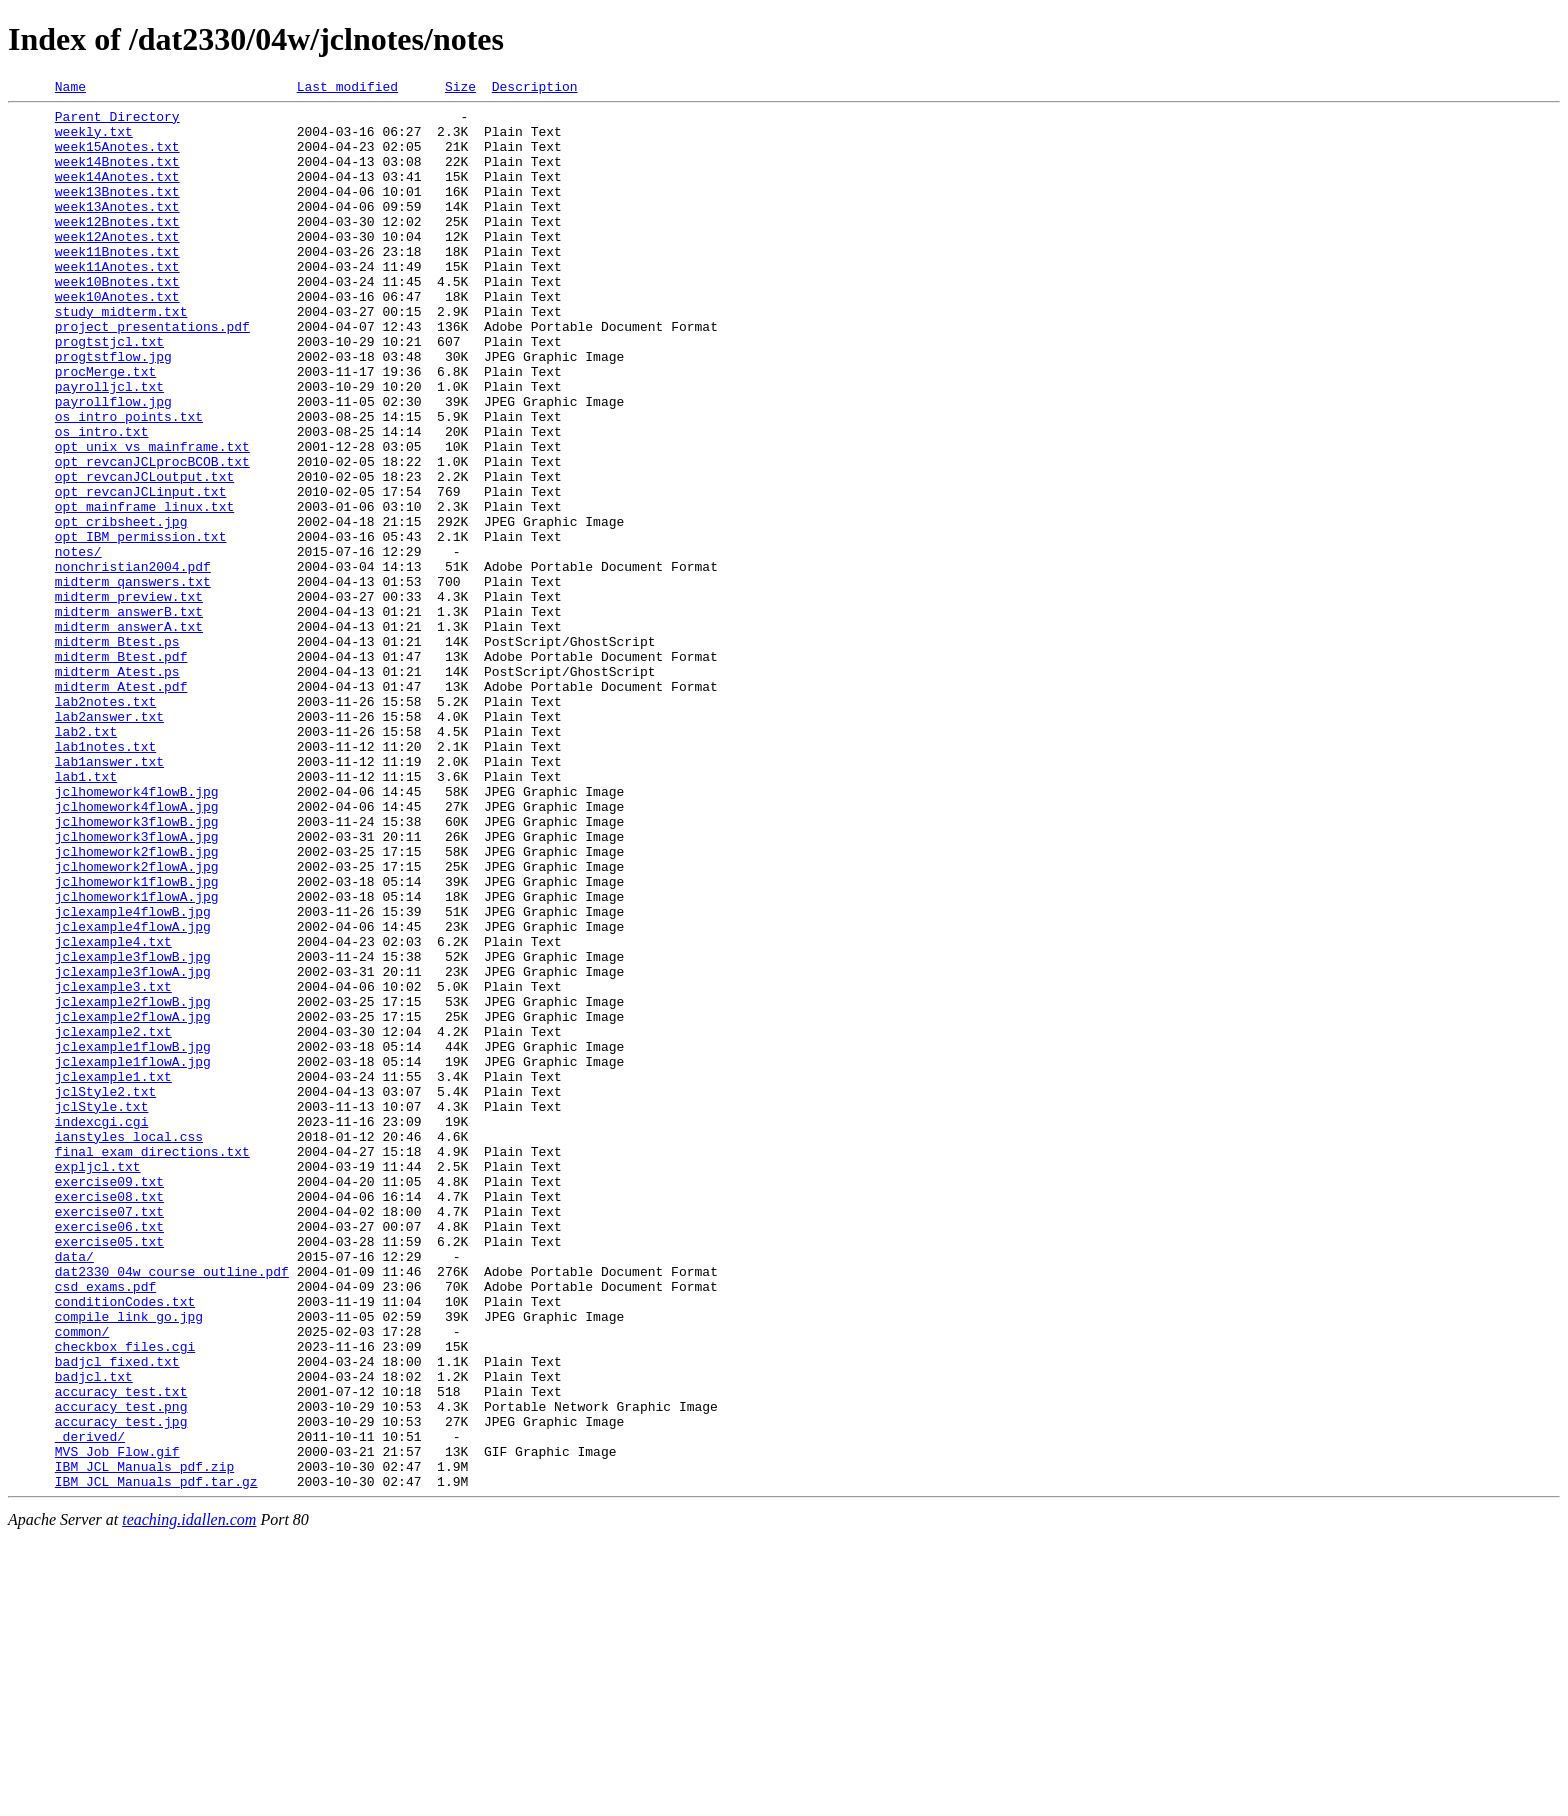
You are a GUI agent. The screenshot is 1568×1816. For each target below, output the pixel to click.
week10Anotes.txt (117, 338)
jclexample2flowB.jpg (133, 1184)
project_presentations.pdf (152, 374)
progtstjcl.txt (109, 392)
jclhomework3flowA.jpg (137, 986)
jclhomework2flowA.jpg (137, 1022)
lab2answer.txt (109, 842)
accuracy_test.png (121, 1670)
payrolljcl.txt (109, 446)
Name (70, 89)
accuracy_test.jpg (121, 1688)
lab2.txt (86, 860)
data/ (74, 1490)
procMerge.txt (105, 428)
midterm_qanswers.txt (133, 680)
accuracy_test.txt (121, 1652)
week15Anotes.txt (117, 158)
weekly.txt (94, 140)
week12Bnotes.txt (117, 248)
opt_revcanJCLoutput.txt (144, 554)
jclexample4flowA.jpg (133, 1094)
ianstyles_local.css (129, 1346)
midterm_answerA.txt (129, 734)
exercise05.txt (109, 1472)
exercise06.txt (109, 1454)
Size (460, 89)
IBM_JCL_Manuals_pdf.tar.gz (156, 1760)
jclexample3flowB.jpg (133, 1130)
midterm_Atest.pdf (121, 806)
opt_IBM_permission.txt (141, 626)
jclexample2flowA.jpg (133, 1202)
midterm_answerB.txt (129, 716)
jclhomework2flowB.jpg (137, 1004)
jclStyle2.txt (105, 1292)
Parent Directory (117, 122)
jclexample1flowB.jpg (133, 1238)
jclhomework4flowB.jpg (137, 932)
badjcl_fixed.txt (117, 1616)
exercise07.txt (109, 1436)
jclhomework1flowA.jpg (137, 1058)
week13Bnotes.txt (117, 212)
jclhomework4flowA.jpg (137, 950)
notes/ (78, 644)
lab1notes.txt (105, 878)
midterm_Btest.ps (117, 752)
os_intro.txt (102, 500)
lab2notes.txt (105, 824)
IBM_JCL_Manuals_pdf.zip (144, 1742)
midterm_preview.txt (129, 698)
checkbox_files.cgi (125, 1598)
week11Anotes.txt (117, 302)
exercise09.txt (109, 1400)
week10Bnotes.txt (117, 320)
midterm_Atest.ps (117, 788)
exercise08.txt (109, 1418)
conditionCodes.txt (125, 1544)
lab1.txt (86, 914)
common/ (82, 1580)
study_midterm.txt (121, 356)
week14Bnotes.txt (117, 176)
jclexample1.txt (113, 1274)
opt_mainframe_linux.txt (144, 590)
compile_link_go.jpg (129, 1562)
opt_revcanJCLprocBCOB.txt (152, 536)
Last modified (347, 89)
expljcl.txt (98, 1382)
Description (535, 89)
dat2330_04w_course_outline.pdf (172, 1508)
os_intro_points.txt (129, 482)
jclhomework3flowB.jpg (137, 968)
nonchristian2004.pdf (133, 662)
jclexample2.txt (113, 1220)
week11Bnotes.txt (117, 284)
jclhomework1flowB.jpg (137, 1040)
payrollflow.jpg (113, 464)
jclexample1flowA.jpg (133, 1256)
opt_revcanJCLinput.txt (141, 572)
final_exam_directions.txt (152, 1364)
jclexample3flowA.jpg (133, 1148)
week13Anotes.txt (117, 230)
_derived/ (90, 1706)
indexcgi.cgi (102, 1328)
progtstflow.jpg (113, 410)
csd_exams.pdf (105, 1526)
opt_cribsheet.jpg (121, 608)
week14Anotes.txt (117, 194)
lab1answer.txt (109, 896)
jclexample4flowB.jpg (133, 1076)
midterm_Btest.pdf (121, 770)
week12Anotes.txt (117, 266)
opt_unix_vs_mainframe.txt (152, 518)
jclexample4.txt (113, 1112)
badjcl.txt (94, 1634)
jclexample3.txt (113, 1166)
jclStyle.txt (102, 1310)
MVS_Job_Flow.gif (117, 1724)
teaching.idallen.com (189, 1798)
